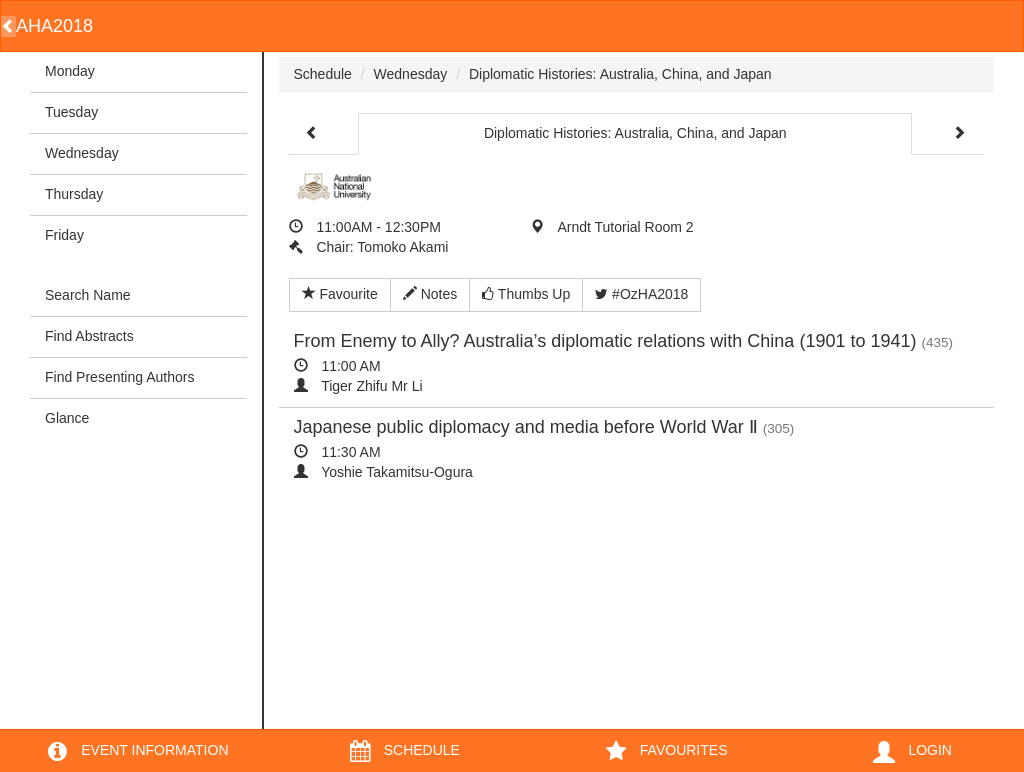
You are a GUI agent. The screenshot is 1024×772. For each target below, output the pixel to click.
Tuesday (71, 112)
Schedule (323, 74)
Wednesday (82, 153)
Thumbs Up (526, 294)
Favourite (340, 294)
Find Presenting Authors (119, 377)
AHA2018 (54, 26)
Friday (64, 235)
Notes (430, 294)
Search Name (88, 295)
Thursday (74, 194)
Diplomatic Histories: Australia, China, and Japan (620, 74)
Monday (70, 71)
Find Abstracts (89, 336)
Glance (67, 418)
